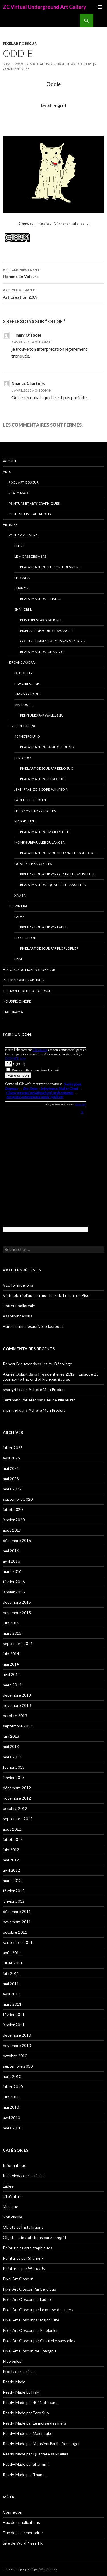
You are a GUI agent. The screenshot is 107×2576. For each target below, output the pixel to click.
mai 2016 (11, 1550)
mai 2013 (11, 1746)
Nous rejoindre (17, 1001)
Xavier (20, 895)
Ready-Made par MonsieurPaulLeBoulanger (59, 853)
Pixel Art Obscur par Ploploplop (49, 948)
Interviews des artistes (23, 980)
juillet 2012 (13, 1839)
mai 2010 (11, 2107)
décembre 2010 (17, 2035)
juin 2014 (11, 1653)
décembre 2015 (17, 1602)
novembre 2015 (17, 1612)
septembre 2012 (18, 1818)
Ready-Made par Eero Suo (42, 779)
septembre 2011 (18, 1942)
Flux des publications (21, 2522)
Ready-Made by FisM (21, 2392)
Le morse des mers (30, 556)
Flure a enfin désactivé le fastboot (33, 1326)
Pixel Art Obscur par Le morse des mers (38, 2309)
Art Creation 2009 (53, 293)
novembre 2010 (17, 2045)
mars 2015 (12, 1633)
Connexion (12, 2512)
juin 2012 (11, 1849)
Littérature (13, 2196)
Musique (10, 2206)
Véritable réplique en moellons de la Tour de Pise (46, 1295)
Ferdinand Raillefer (19, 1399)
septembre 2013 (18, 1725)
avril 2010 (11, 2117)
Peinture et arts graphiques (34, 503)
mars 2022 (12, 1488)
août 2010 (12, 2076)
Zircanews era (22, 662)
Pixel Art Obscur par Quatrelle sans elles (57, 874)
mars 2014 (12, 1684)
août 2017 (12, 1530)
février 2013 (14, 1767)
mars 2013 (12, 1756)
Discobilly (23, 673)
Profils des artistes (20, 2371)
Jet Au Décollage (57, 1363)
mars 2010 (12, 2127)
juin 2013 (11, 1736)
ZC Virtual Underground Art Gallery (44, 7)
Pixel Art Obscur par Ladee (43, 927)
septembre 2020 (18, 1499)
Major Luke (24, 821)
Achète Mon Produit (47, 1389)
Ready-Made (19, 493)
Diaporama (13, 1012)
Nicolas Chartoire (28, 383)
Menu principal (100, 7)
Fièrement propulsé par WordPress (30, 2569)
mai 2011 (11, 1983)
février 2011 (14, 2014)
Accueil (10, 461)
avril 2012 (11, 1870)
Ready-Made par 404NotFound (47, 747)
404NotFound (27, 736)
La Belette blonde (30, 800)
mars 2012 (12, 1880)
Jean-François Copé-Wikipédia (41, 789)
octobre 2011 (15, 1932)
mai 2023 (11, 1478)
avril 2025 (11, 1457)
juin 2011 (11, 1973)
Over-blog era (22, 726)
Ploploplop (25, 938)
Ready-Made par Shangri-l (43, 652)
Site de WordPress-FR (23, 2543)
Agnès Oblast (15, 1374)
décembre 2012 (17, 1787)
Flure (19, 546)
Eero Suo (22, 758)
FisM (18, 959)
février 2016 (14, 1581)
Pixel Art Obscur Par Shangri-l (47, 630)
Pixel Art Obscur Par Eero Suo (47, 768)
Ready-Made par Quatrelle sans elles (53, 885)
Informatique (14, 2165)
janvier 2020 (14, 1519)
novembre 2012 (17, 1798)
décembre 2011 (17, 1911)
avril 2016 (11, 1561)
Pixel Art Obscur (20, 43)
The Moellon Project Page (27, 991)
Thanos (21, 588)
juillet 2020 (13, 1509)
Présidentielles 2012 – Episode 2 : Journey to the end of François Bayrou (50, 1377)
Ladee (19, 916)
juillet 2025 (13, 1447)
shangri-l (10, 1389)
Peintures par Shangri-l (41, 620)
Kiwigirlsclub (26, 683)
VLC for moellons (18, 1285)
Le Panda (22, 577)
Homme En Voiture (53, 272)
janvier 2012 (14, 1901)
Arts (7, 472)
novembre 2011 (17, 1921)
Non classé (12, 2216)
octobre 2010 (15, 2055)
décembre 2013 (17, 1695)
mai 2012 (11, 1859)
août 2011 (12, 1952)
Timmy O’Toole (27, 694)
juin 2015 (11, 1622)
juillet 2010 (13, 2086)
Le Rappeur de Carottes (35, 810)
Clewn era (18, 906)
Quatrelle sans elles (33, 863)
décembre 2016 (17, 1540)
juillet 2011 (13, 1962)
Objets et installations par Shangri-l (53, 641)
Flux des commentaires (23, 2532)
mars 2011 (12, 2004)
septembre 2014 (18, 1643)
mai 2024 (11, 1468)
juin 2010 (11, 2096)
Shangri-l (23, 609)
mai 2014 (11, 1664)
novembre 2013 (17, 1705)
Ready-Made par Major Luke (44, 832)
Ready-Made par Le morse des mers (50, 567)
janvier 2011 (14, 2024)
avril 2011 (11, 1993)
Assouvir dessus (17, 1315)
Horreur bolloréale (19, 1305)
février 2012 (14, 1890)
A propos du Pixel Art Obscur (29, 969)
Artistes (10, 524)
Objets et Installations (30, 514)
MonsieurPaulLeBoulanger (39, 842)
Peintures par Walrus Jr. (41, 715)
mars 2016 (12, 1571)
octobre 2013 (15, 1715)
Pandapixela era (23, 535)
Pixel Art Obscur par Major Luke (31, 2319)
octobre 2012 (15, 1808)
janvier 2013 (14, 1777)
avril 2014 (11, 1674)
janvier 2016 (14, 1591)
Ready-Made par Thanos (41, 599)
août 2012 (12, 1829)
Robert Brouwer (17, 1363)
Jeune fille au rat (60, 1399)
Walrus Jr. (23, 705)
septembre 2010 (18, 2066)
